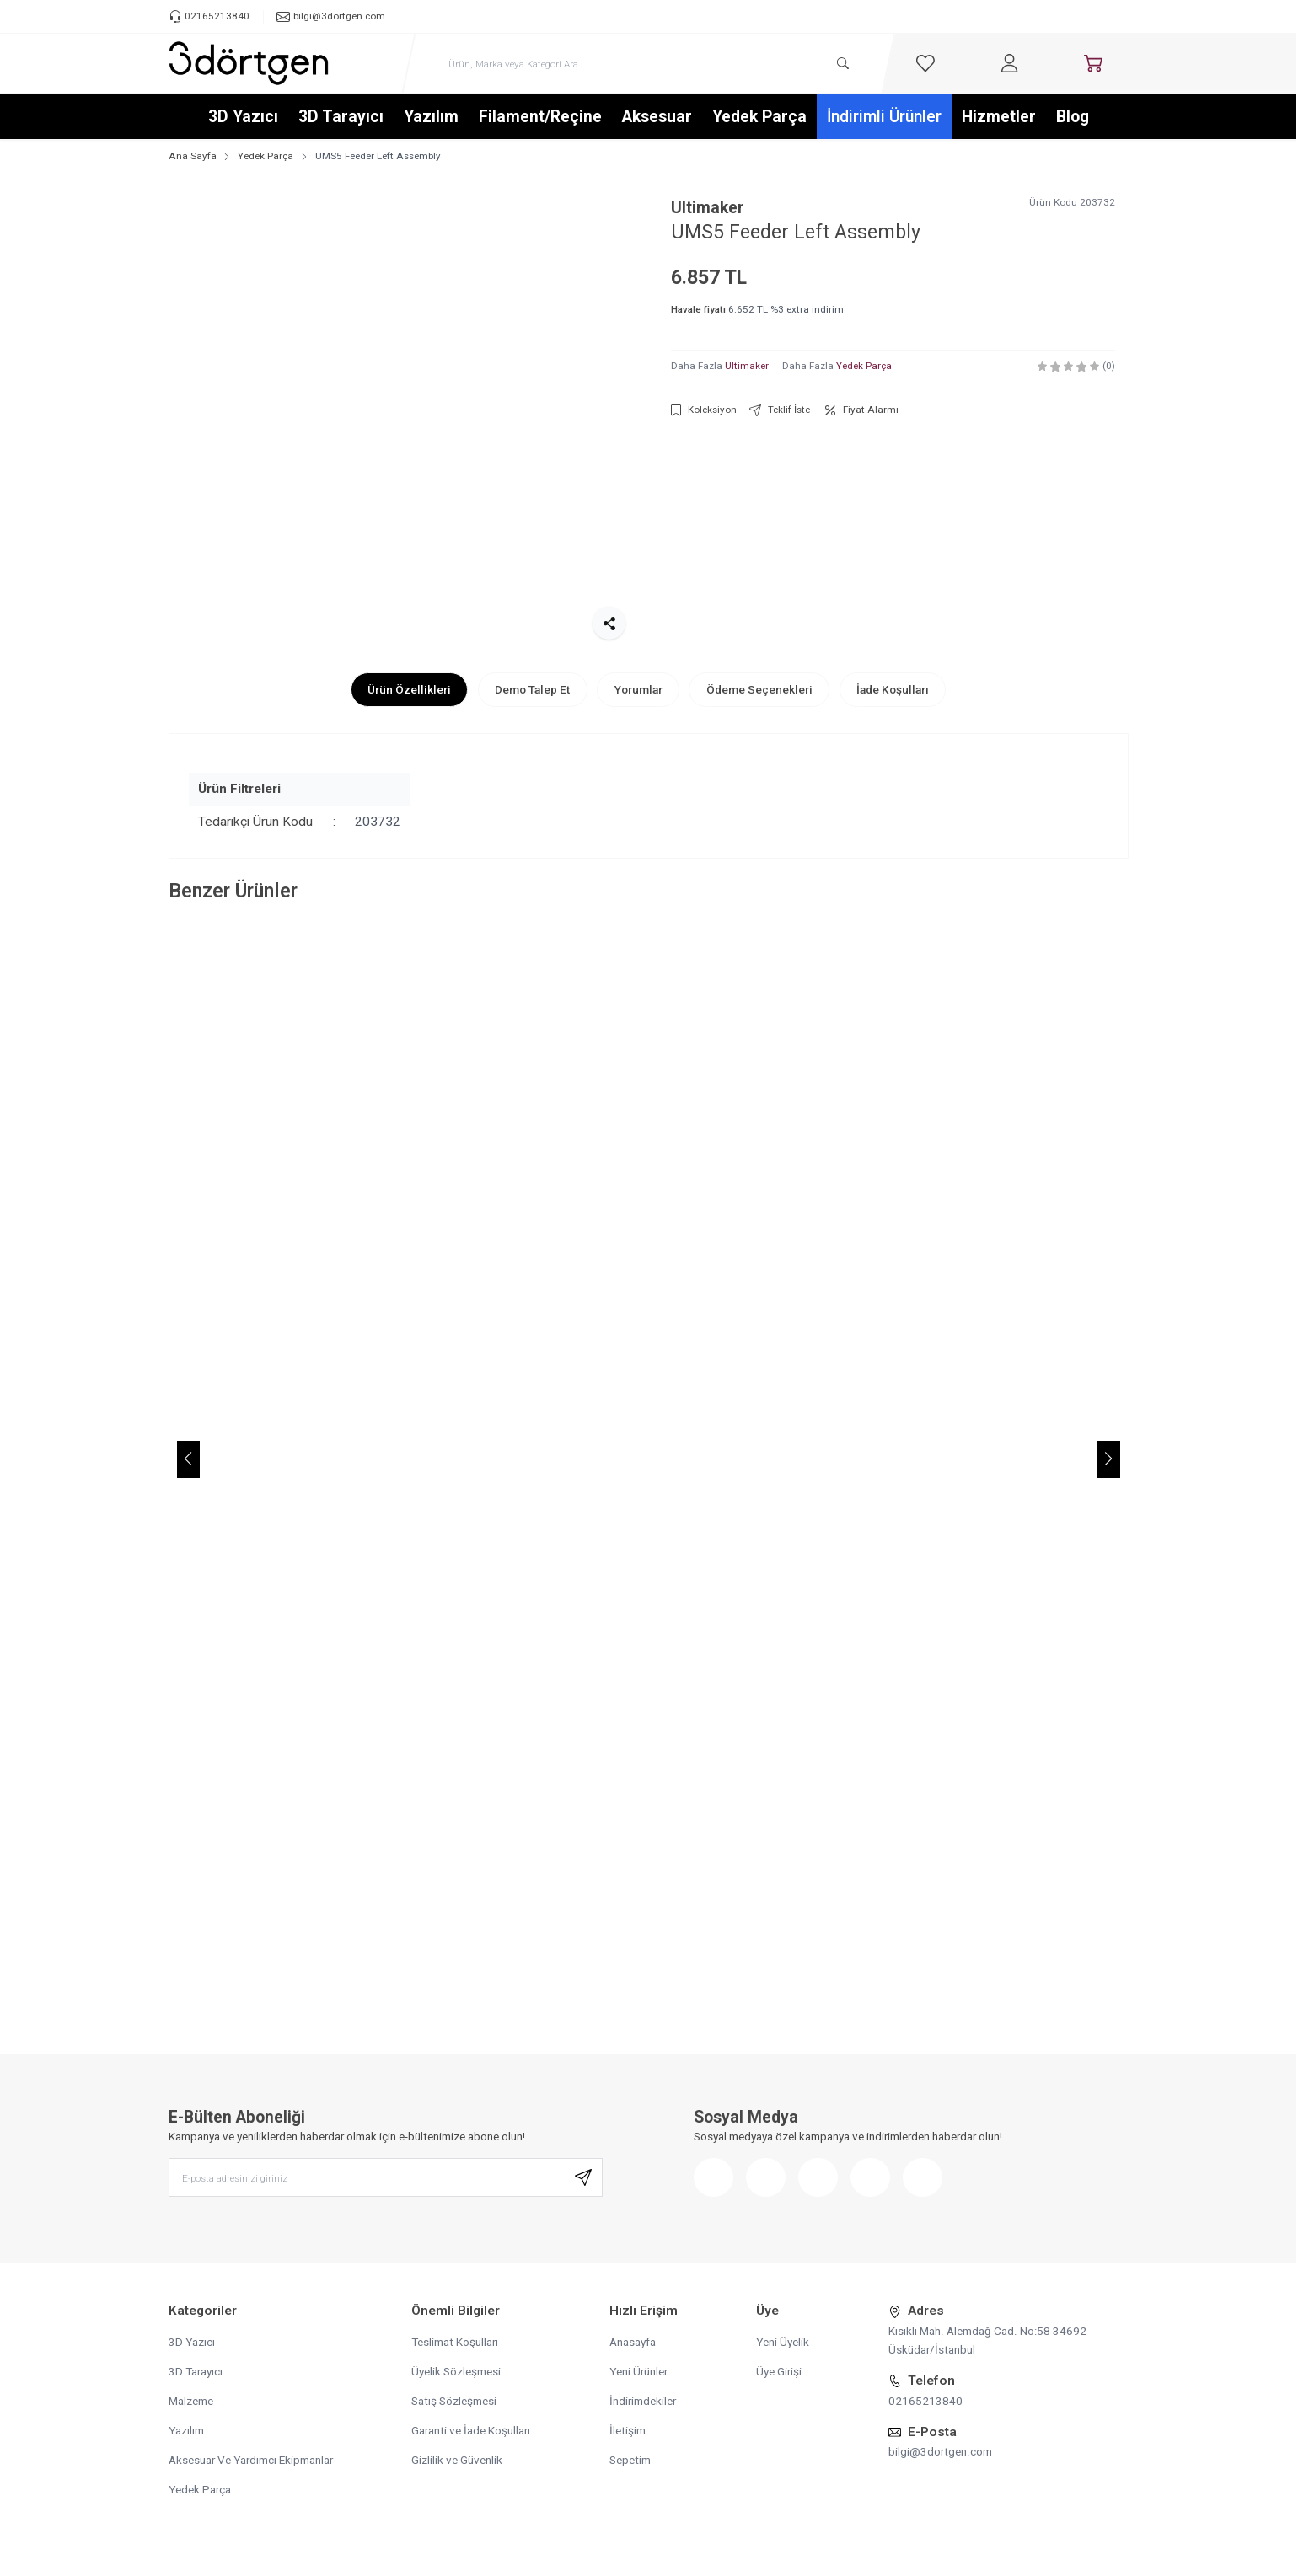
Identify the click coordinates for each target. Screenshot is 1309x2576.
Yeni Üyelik (782, 2341)
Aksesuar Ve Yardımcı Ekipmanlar (251, 2459)
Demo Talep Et (532, 689)
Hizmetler (999, 116)
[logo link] (249, 63)
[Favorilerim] (925, 63)
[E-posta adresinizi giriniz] (386, 2178)
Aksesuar (657, 116)
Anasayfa (632, 2341)
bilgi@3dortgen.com (940, 2451)
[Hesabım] (1009, 63)
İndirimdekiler (642, 2400)
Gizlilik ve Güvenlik (456, 2459)
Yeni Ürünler (638, 2371)
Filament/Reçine (540, 116)
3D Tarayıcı (341, 116)
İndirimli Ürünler (884, 116)
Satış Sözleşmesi (453, 2400)
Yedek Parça (759, 116)
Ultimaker (707, 207)
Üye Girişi (779, 2371)
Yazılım (431, 116)
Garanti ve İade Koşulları (470, 2430)
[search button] (843, 63)
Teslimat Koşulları (454, 2341)
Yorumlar (638, 689)
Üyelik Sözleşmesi (456, 2371)
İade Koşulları (892, 689)
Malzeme (191, 2400)
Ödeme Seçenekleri (759, 689)
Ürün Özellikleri (409, 689)
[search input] (648, 63)
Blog (1072, 116)
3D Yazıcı (243, 116)
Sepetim (630, 2459)
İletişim (627, 2430)
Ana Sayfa (193, 156)
